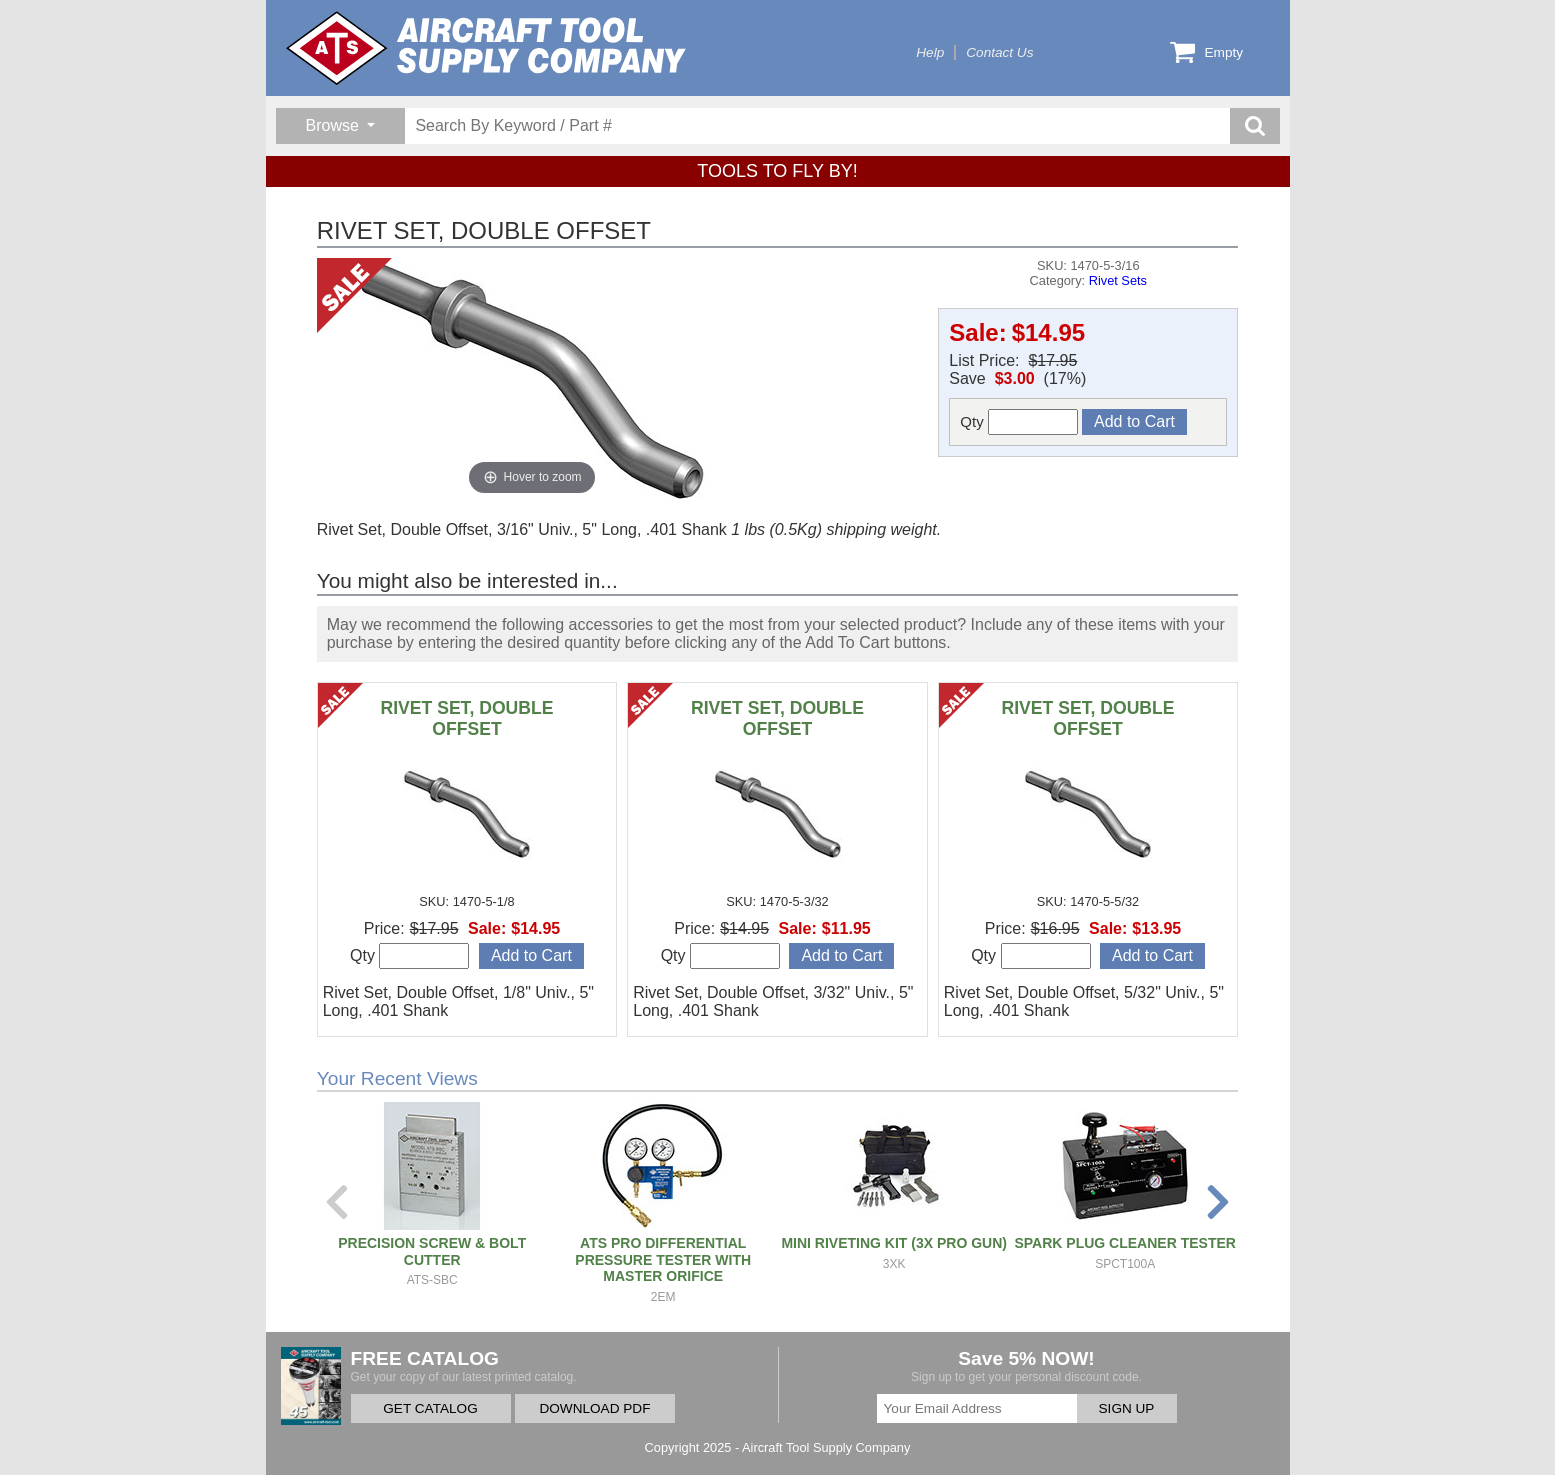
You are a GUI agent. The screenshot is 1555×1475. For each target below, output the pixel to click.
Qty (1019, 422)
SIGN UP (1127, 1408)
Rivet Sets (1118, 280)
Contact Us (999, 52)
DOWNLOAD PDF (594, 1408)
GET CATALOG (430, 1408)
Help (930, 52)
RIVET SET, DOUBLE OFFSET (466, 718)
